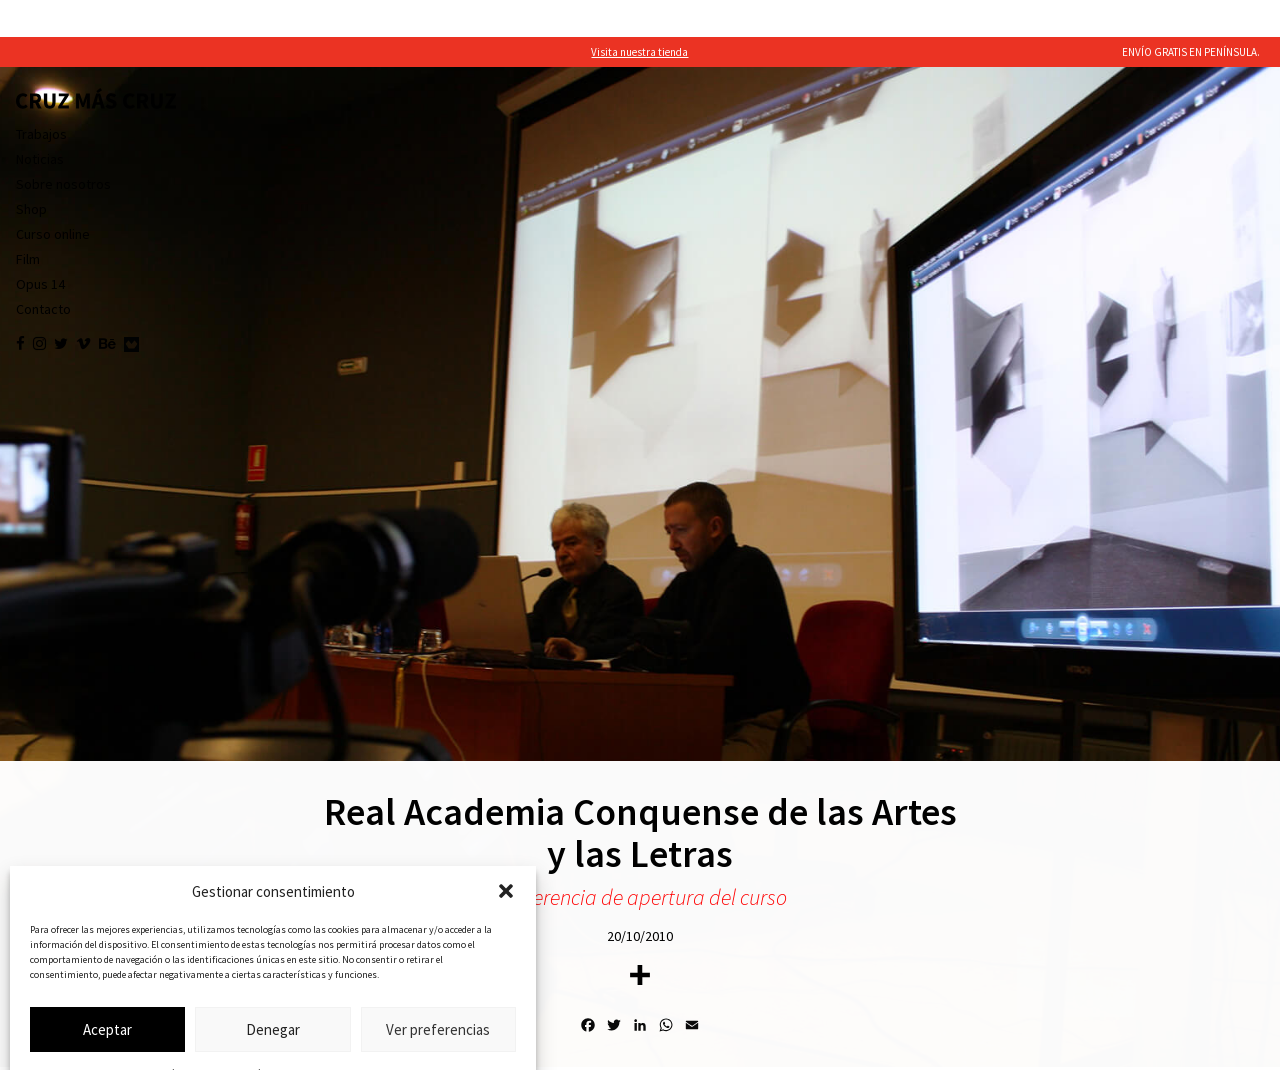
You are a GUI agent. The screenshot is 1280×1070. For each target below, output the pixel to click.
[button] (506, 854)
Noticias (40, 122)
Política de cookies (196, 1036)
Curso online (53, 197)
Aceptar (107, 992)
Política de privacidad (288, 1036)
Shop (31, 172)
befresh (1248, 1047)
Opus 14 (40, 247)
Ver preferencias (438, 992)
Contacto (43, 272)
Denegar (273, 992)
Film (28, 222)
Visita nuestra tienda (639, 15)
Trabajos (41, 97)
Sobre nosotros (63, 147)
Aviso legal (365, 1036)
